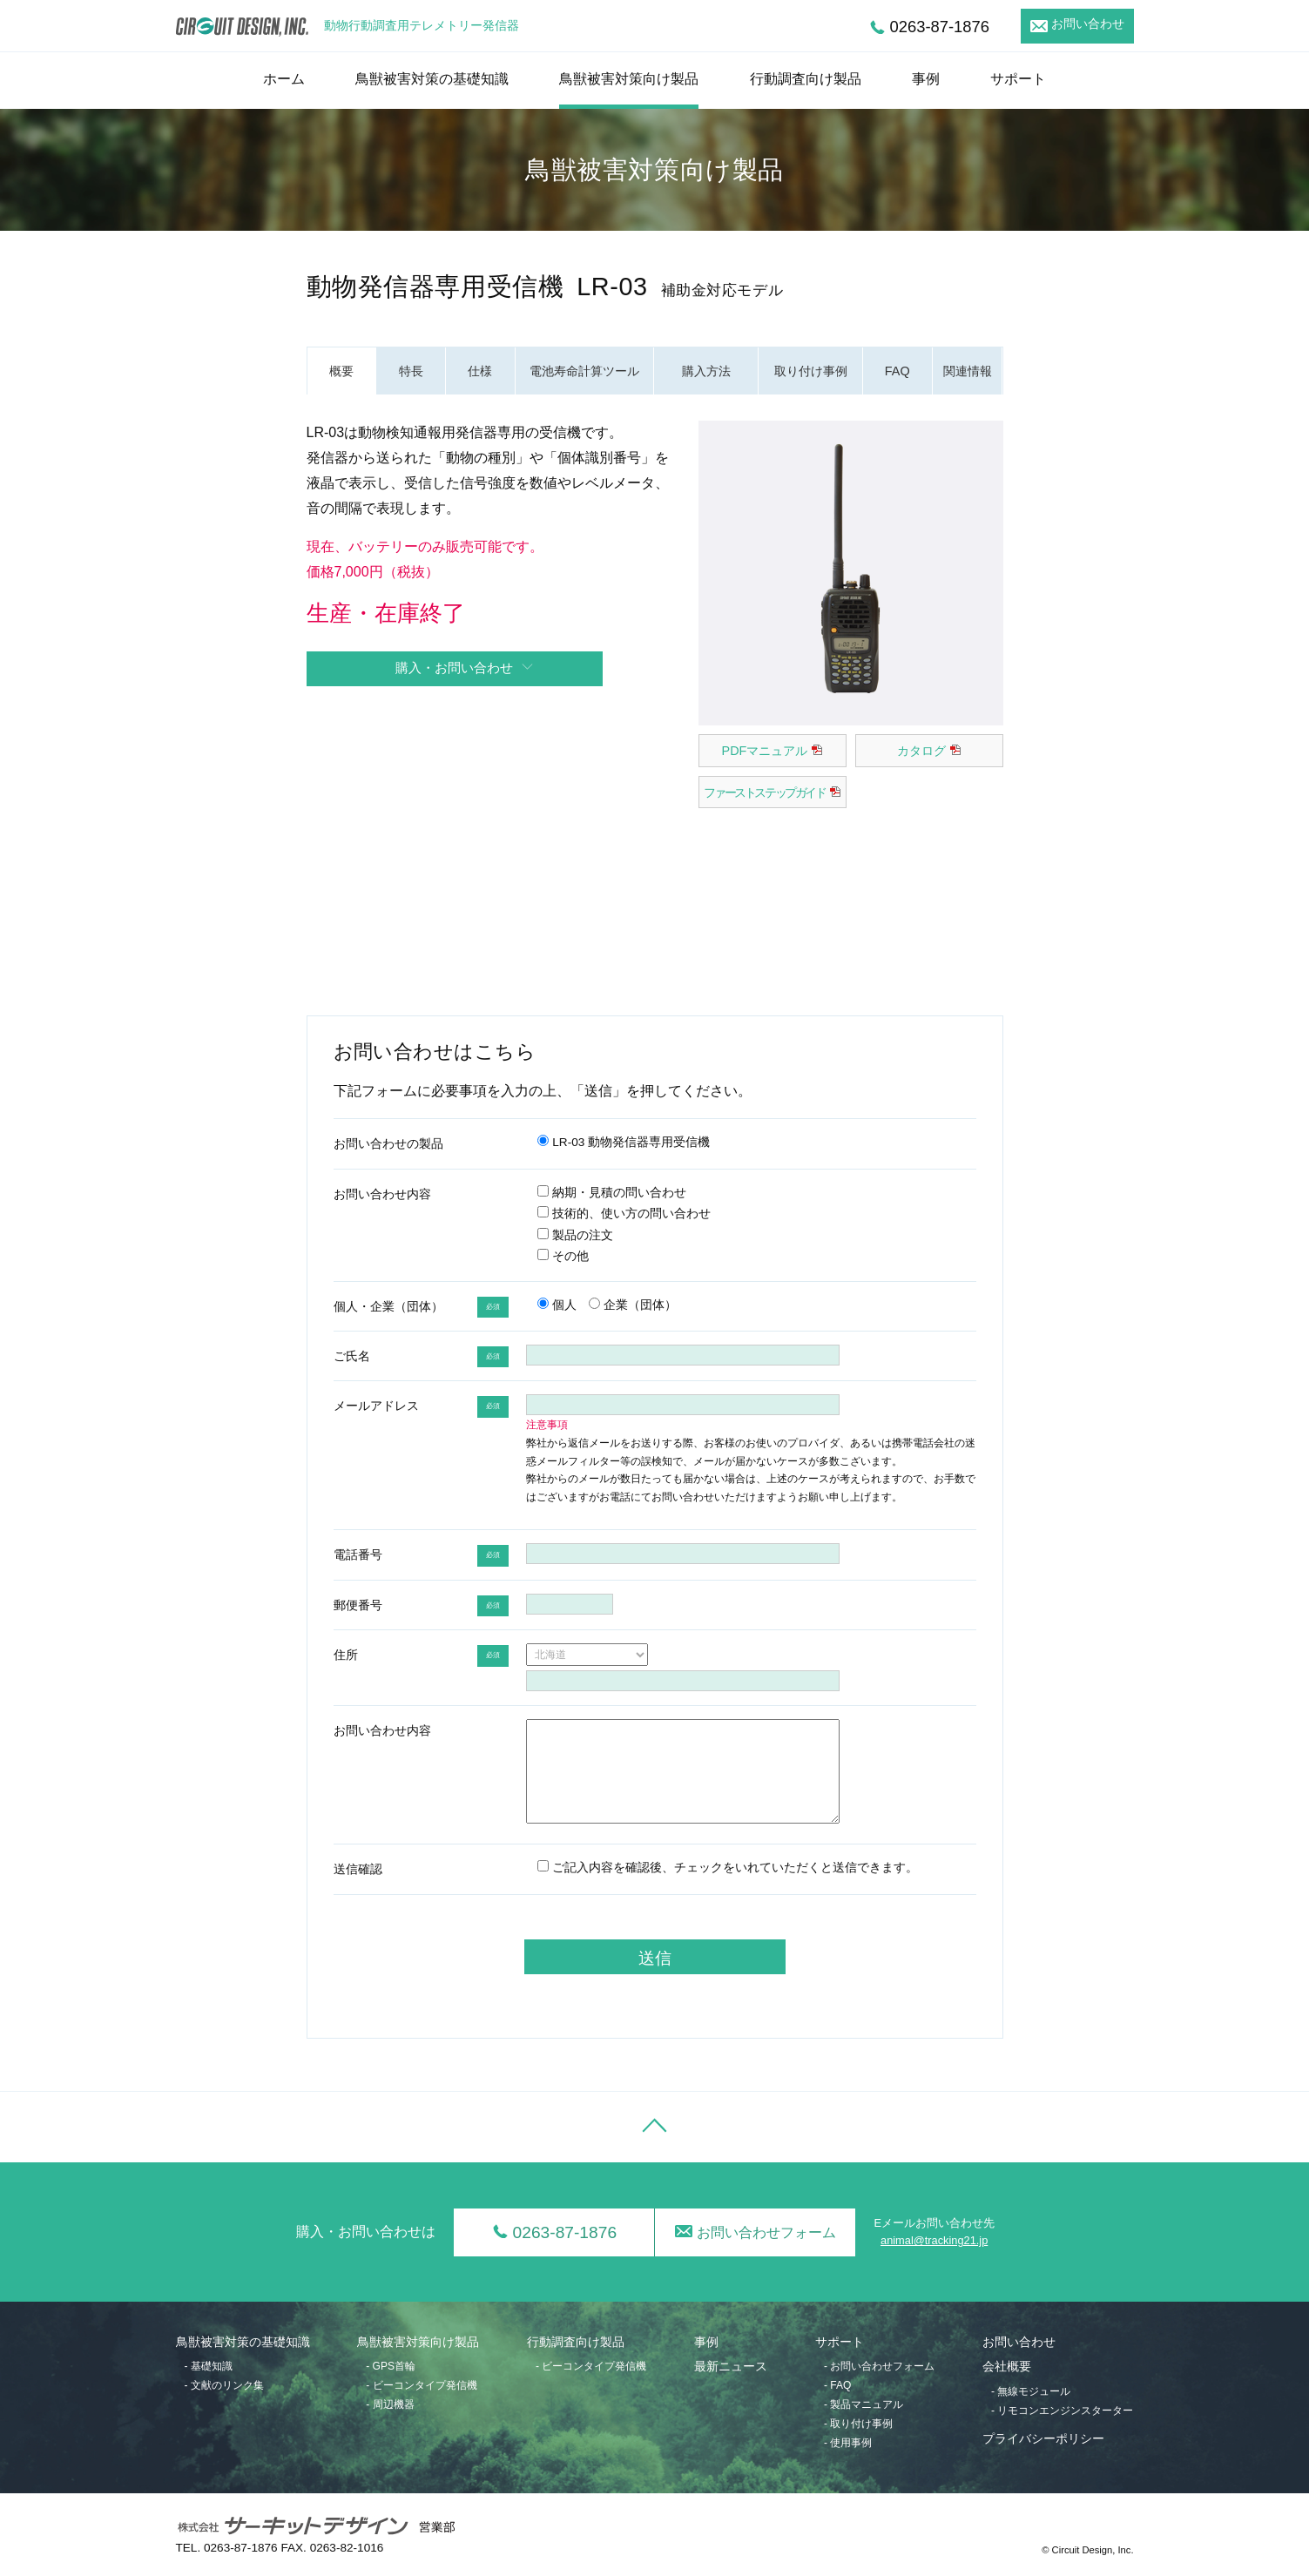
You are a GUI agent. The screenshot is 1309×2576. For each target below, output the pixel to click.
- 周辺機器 (390, 2404)
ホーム (284, 78)
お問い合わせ (1087, 23)
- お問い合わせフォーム (879, 2366)
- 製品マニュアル (863, 2404)
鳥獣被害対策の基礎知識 (432, 78)
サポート (1018, 78)
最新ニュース (730, 2366)
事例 (926, 78)
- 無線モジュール (1030, 2391)
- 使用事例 (848, 2443)
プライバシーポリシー (1043, 2438)
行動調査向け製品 (805, 78)
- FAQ (837, 2385)
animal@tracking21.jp (934, 2240)
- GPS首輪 (390, 2366)
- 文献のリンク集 (224, 2385)
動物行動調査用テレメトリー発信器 (421, 25)
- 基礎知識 (209, 2366)
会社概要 (1006, 2366)
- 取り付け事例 (858, 2424)
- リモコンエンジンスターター (1062, 2410)
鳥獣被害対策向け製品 (628, 78)
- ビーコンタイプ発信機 (421, 2385)
